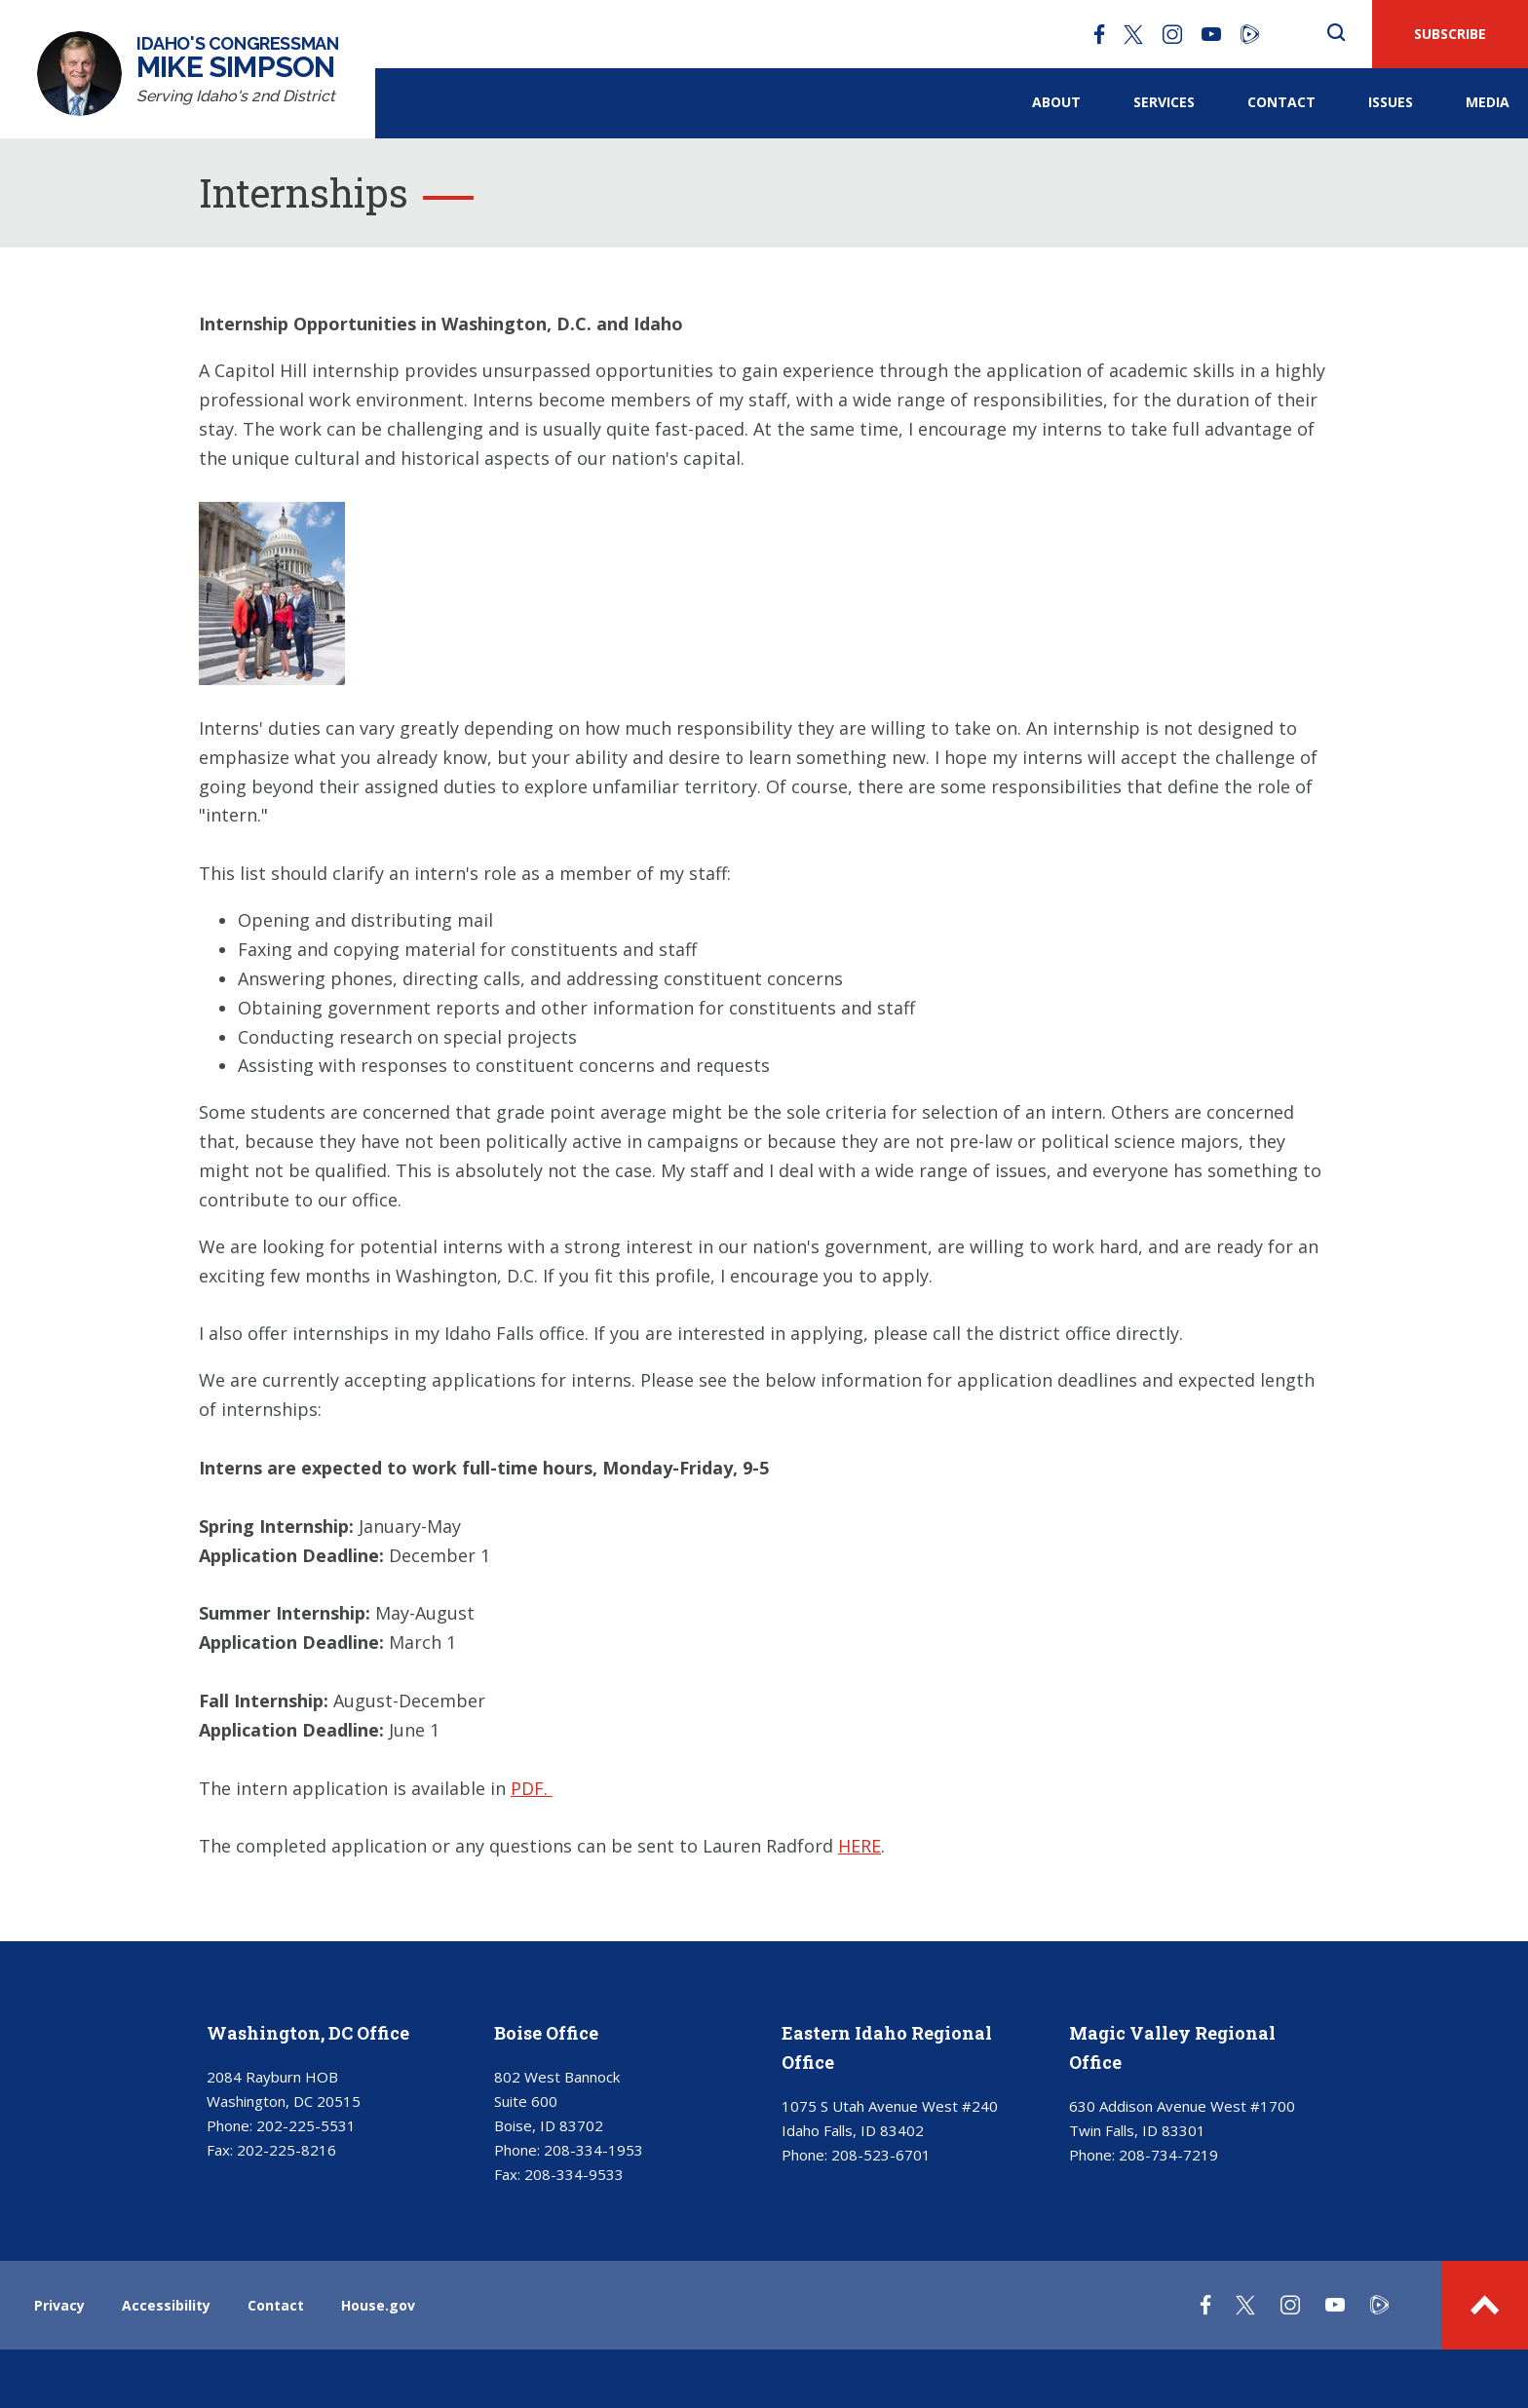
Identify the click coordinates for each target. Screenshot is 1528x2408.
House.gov (378, 2305)
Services (1164, 102)
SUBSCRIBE (1450, 33)
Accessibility (166, 2305)
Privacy (59, 2305)
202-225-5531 (306, 2125)
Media (1487, 102)
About (1056, 102)
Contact (1281, 102)
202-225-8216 (286, 2150)
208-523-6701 (881, 2154)
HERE (859, 1845)
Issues (1390, 102)
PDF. (532, 1788)
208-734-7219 (1168, 2154)
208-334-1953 (593, 2150)
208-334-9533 (574, 2174)
